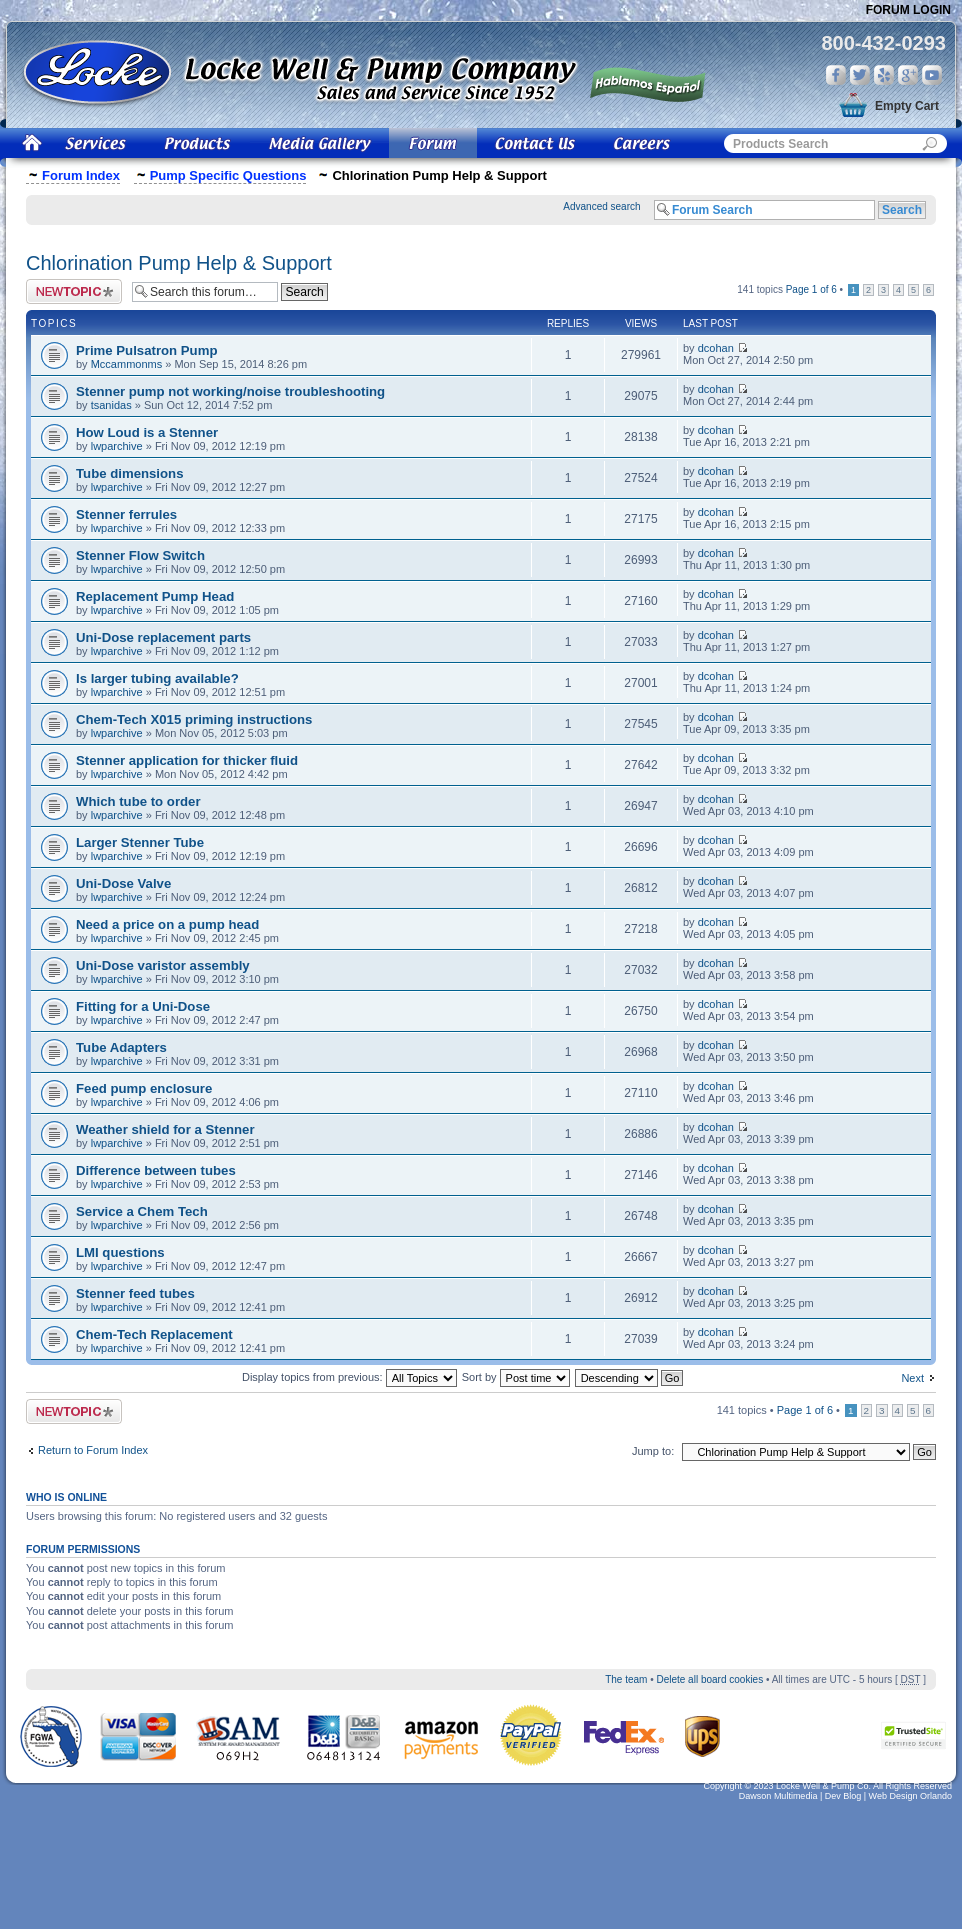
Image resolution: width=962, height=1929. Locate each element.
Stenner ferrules (126, 514)
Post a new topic (74, 291)
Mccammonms (127, 364)
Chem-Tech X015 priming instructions (194, 719)
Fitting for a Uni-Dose (143, 1006)
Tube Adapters (121, 1047)
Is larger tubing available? (157, 678)
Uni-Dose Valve (123, 883)
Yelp (884, 75)
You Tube (932, 75)
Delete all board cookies (709, 1679)
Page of (811, 289)
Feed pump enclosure (144, 1088)
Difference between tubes (156, 1170)
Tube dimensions (129, 473)
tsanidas (111, 405)
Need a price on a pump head (167, 924)
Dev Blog (843, 1796)
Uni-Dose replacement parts (163, 637)
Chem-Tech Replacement (154, 1334)
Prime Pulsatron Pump (146, 350)
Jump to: (653, 1451)
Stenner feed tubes (135, 1293)
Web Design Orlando (910, 1796)
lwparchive (117, 446)
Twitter (860, 75)
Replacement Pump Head (155, 596)
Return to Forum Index (93, 1450)
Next (912, 1378)
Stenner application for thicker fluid (187, 760)
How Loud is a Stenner (147, 432)
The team (626, 1679)
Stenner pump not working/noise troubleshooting (230, 391)
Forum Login (908, 10)
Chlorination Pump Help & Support (179, 263)
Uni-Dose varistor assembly (163, 965)
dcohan (716, 348)
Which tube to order (138, 801)
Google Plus (908, 75)
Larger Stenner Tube (140, 842)
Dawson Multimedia (778, 1796)
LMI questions (120, 1252)
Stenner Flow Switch (140, 555)
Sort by (516, 1377)
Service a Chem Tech (142, 1211)
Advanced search (601, 206)
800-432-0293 (883, 43)
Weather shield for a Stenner (165, 1129)
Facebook (836, 75)
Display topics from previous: (349, 1377)
